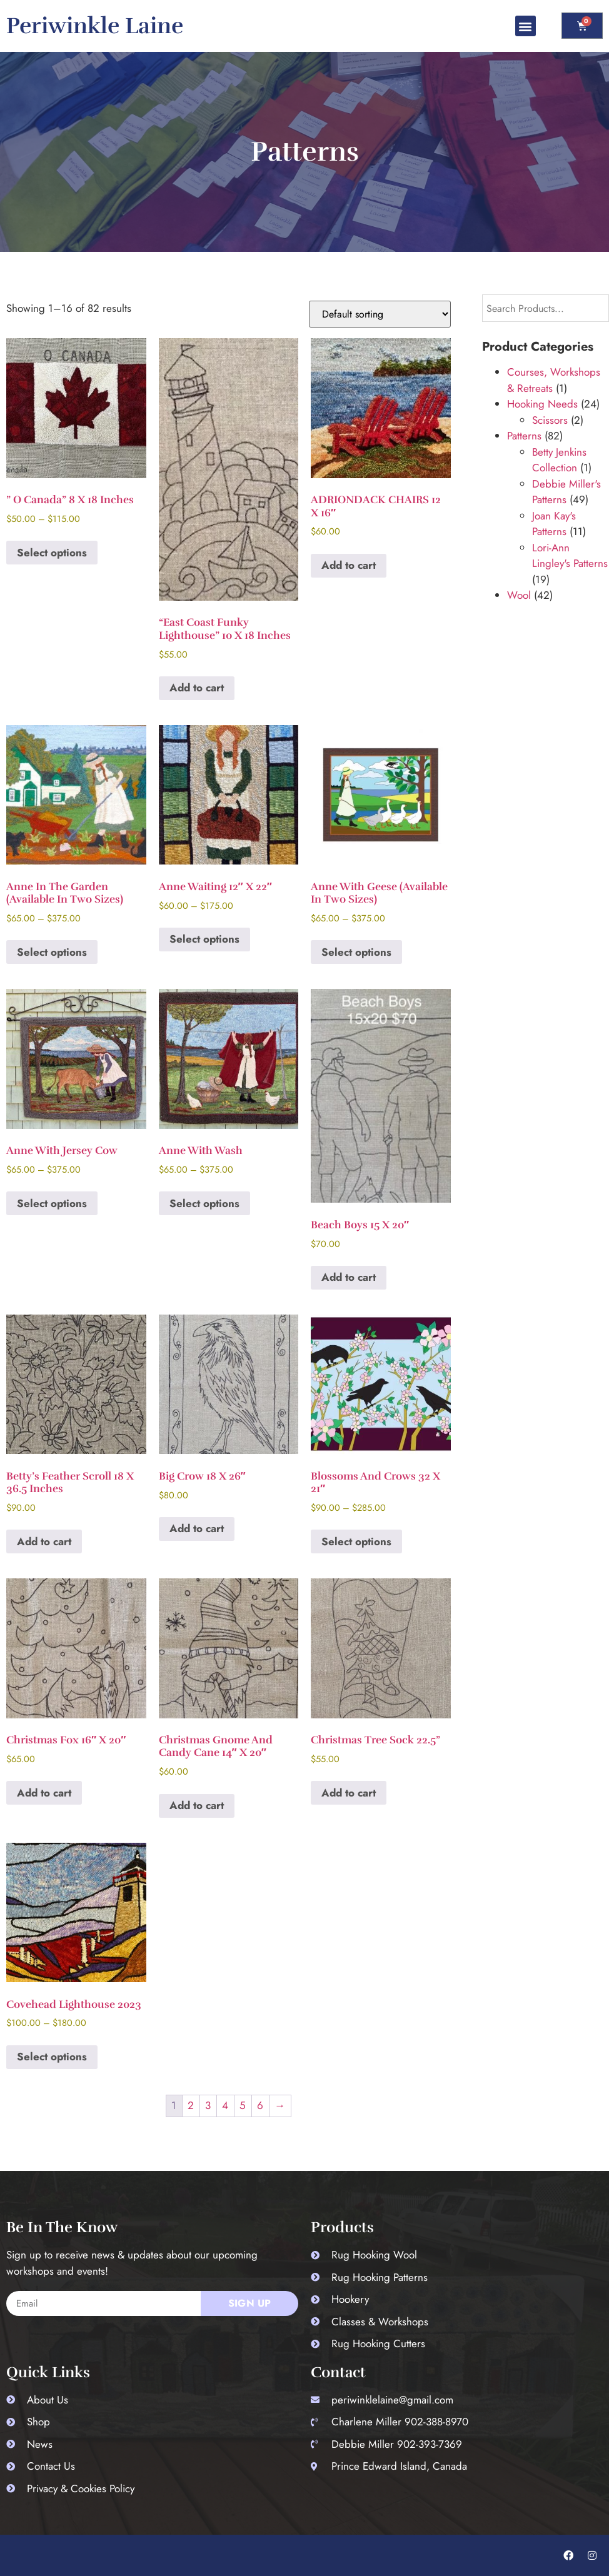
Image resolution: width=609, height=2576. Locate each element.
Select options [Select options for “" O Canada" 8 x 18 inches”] (52, 552)
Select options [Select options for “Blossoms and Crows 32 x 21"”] (356, 1541)
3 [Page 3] (208, 2105)
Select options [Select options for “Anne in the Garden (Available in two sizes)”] (52, 952)
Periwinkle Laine (94, 25)
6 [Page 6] (260, 2105)
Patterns (524, 435)
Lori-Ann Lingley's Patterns (570, 555)
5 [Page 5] (242, 2105)
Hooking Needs (542, 403)
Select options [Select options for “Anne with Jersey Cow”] (52, 1203)
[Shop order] (380, 314)
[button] (525, 26)
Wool (519, 595)
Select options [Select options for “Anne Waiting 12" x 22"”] (204, 938)
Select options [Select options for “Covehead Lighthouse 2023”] (52, 2056)
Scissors (550, 420)
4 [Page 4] (225, 2105)
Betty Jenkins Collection (559, 460)
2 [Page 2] (191, 2105)
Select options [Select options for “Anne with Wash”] (204, 1203)
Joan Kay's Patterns (554, 523)
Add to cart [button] (196, 687)
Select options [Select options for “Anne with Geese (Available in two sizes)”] (356, 952)
